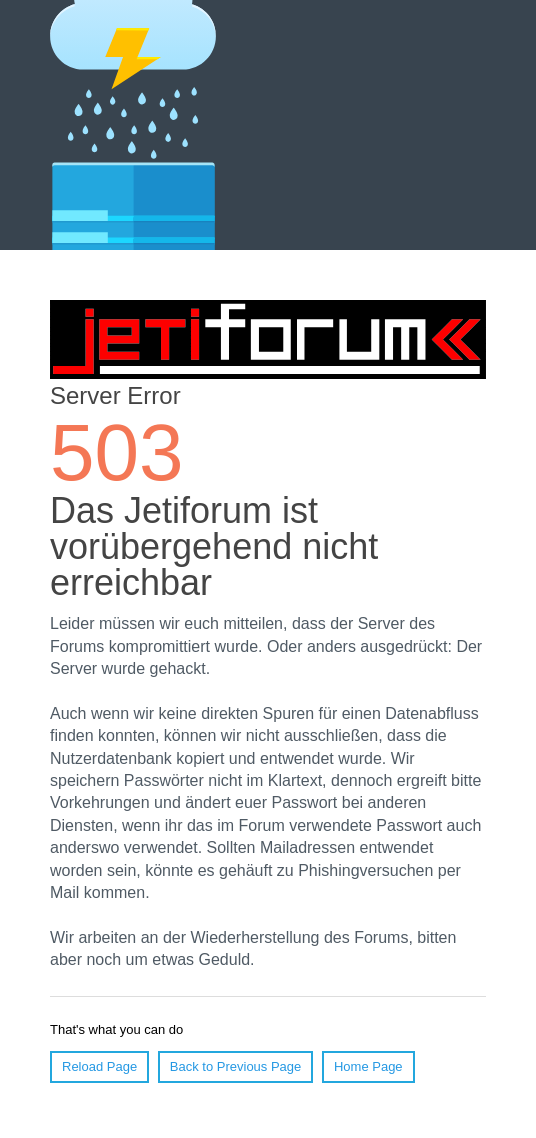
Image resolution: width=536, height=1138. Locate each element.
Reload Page (99, 1066)
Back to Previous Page (236, 1066)
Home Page (368, 1066)
